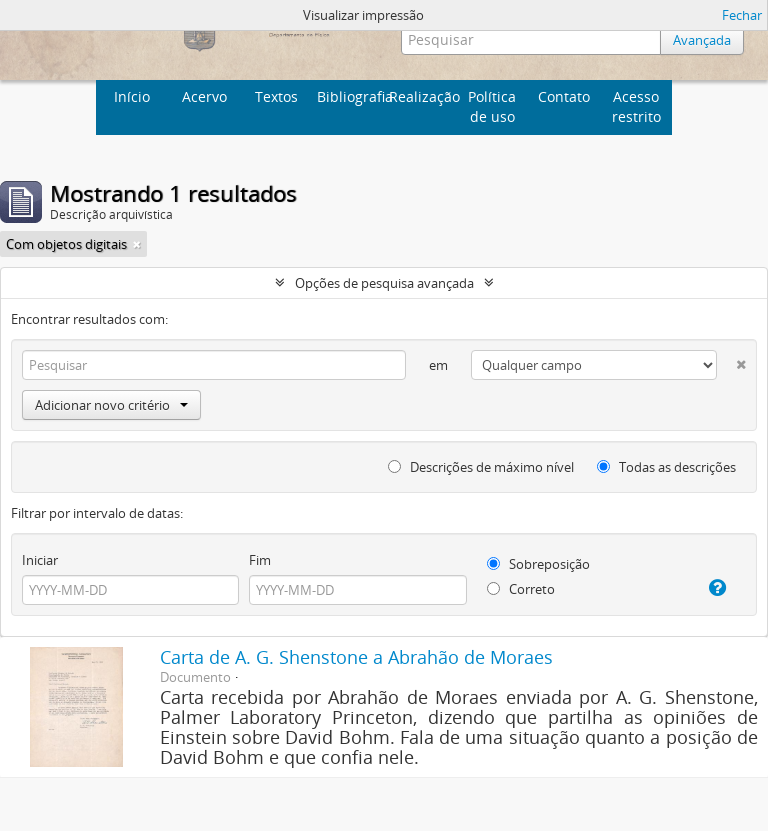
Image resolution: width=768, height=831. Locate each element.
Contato (564, 96)
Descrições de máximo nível (481, 467)
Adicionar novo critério (111, 405)
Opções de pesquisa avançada (384, 283)
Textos (276, 96)
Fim (260, 560)
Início (132, 96)
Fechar (742, 15)
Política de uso (492, 106)
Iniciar (40, 560)
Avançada (702, 40)
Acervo (204, 96)
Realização (422, 96)
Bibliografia (350, 96)
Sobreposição (538, 564)
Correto (521, 589)
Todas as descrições (666, 467)
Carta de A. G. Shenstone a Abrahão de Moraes (356, 657)
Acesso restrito (636, 106)
